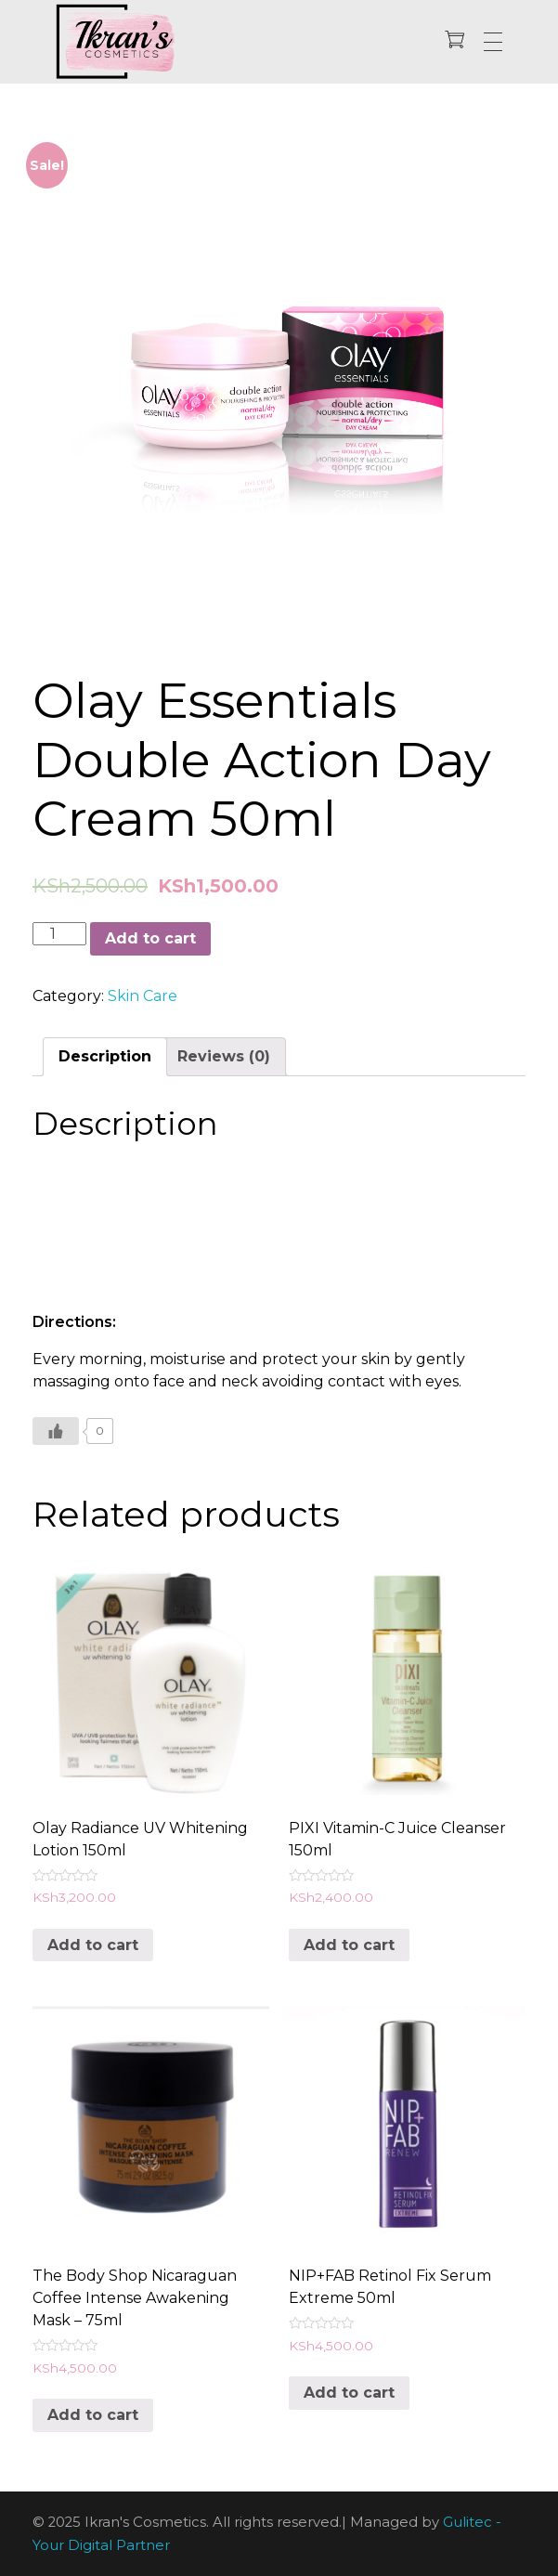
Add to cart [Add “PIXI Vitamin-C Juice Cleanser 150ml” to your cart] (349, 1945)
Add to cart (150, 938)
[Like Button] (55, 1431)
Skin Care (142, 996)
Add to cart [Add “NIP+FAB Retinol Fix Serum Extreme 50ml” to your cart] (349, 2392)
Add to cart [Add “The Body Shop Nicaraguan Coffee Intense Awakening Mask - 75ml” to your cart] (92, 2415)
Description (104, 1056)
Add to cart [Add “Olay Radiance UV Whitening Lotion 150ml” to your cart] (92, 1945)
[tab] (105, 1056)
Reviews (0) (223, 1056)
